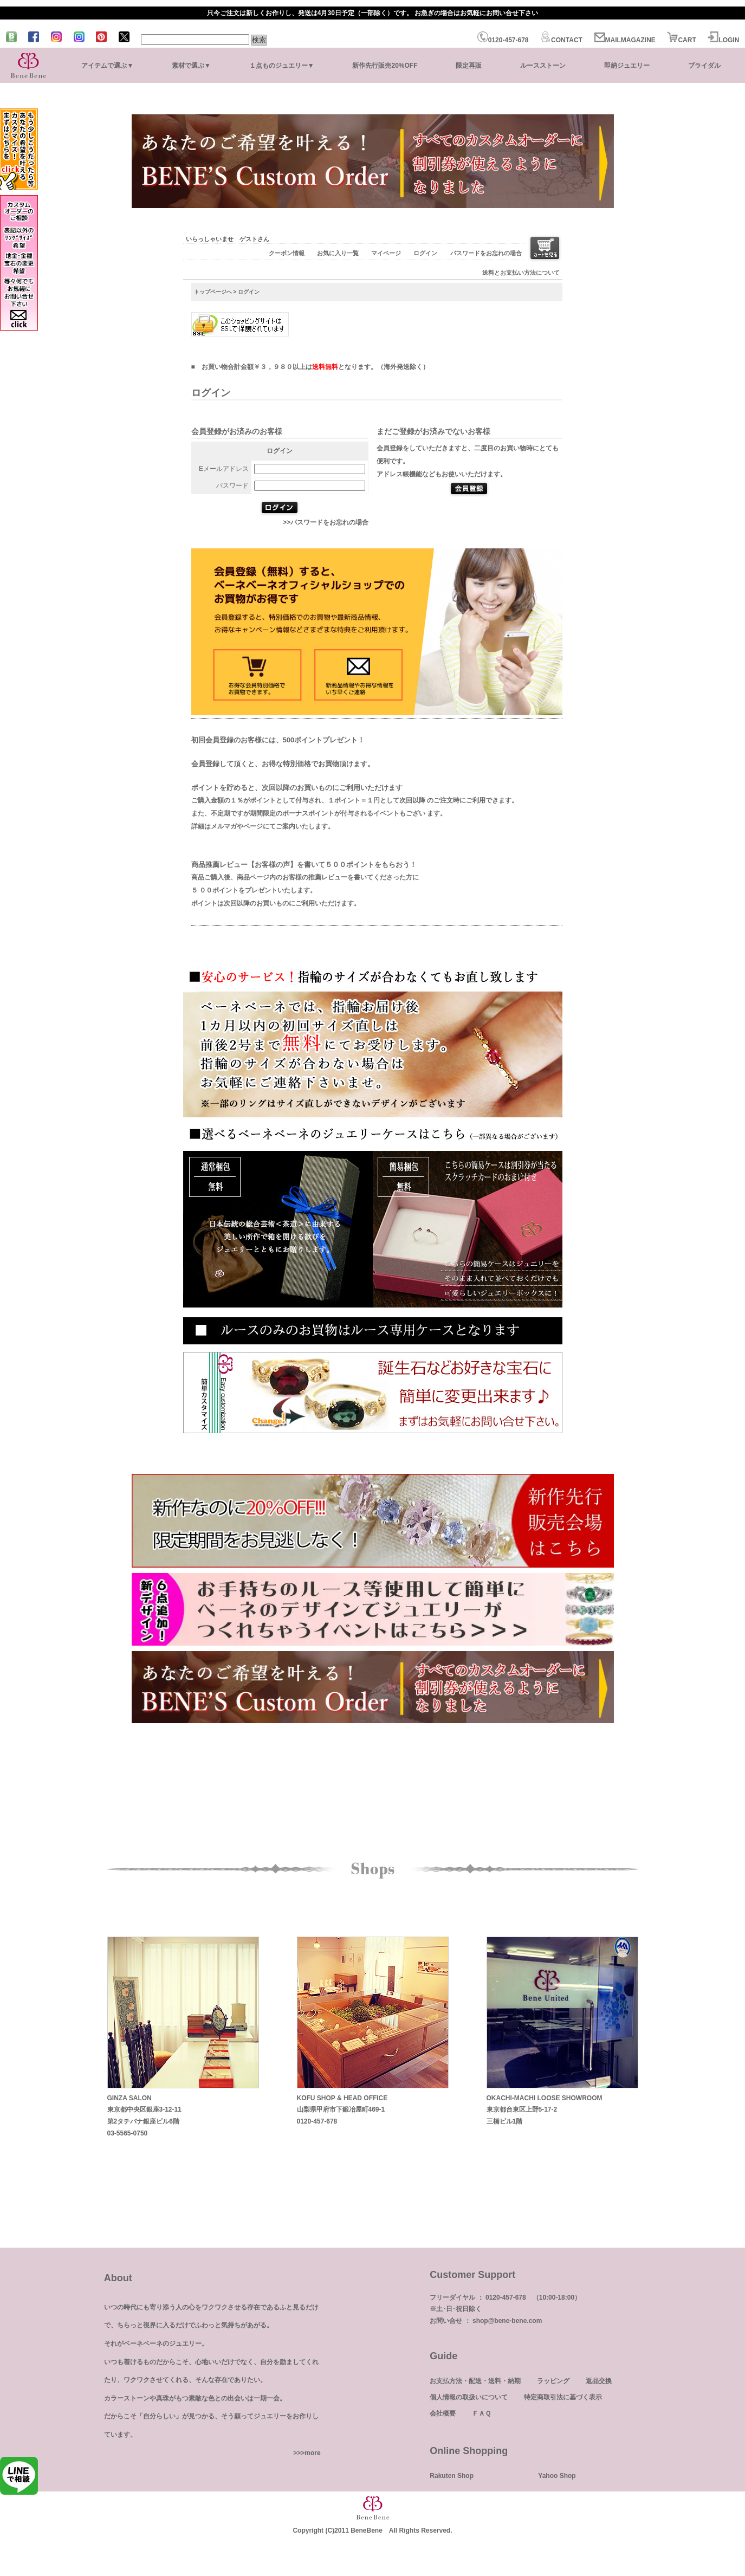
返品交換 (599, 2381)
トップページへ (213, 292)
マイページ (386, 253)
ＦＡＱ (481, 2413)
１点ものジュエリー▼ (281, 65)
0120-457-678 (503, 40)
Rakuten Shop (452, 2476)
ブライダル (704, 65)
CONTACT (561, 40)
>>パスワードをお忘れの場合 (325, 522)
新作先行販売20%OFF (384, 65)
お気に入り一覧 (338, 253)
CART (681, 40)
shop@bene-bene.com (507, 2321)
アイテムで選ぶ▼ (107, 65)
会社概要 (443, 2413)
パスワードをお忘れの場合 (486, 253)
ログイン (425, 253)
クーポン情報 (287, 253)
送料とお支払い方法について (521, 272)
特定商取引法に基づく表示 (563, 2397)
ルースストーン (543, 65)
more (312, 2453)
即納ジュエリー (627, 65)
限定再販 (469, 65)
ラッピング (553, 2381)
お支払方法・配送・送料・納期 (475, 2381)
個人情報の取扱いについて (469, 2397)
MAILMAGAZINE (625, 40)
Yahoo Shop (556, 2476)
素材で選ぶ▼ (191, 65)
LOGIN (723, 40)
